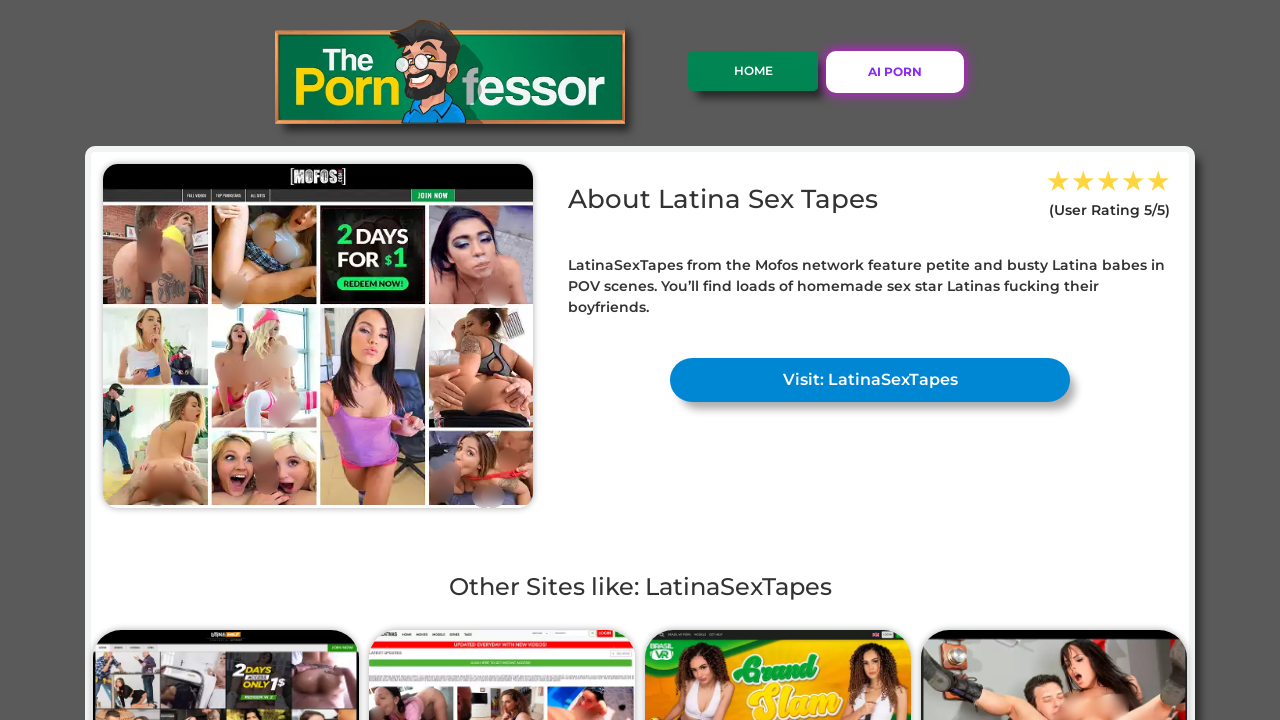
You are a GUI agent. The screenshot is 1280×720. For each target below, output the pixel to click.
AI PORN (895, 71)
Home (753, 70)
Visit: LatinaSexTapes (870, 379)
